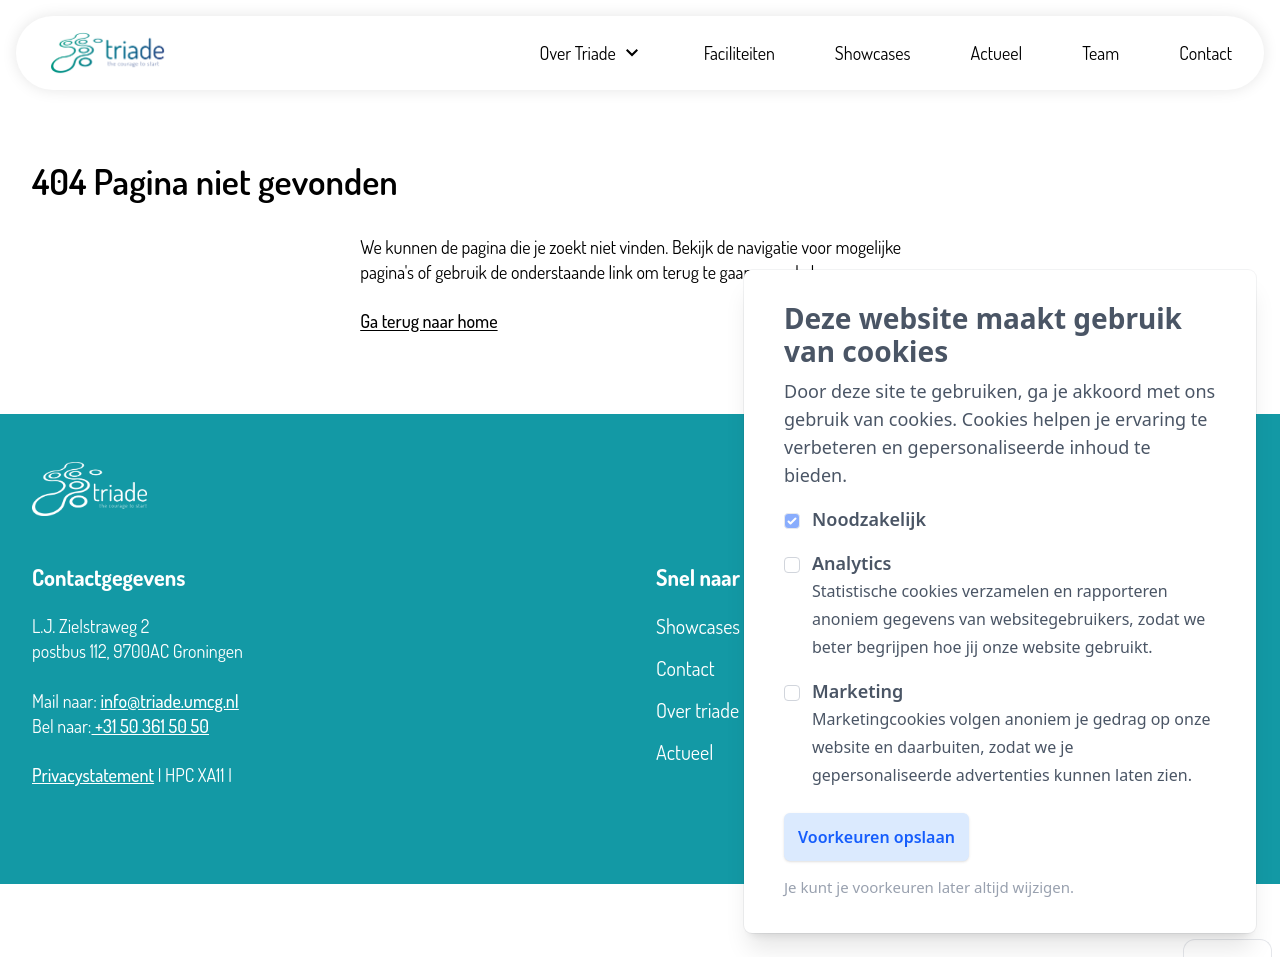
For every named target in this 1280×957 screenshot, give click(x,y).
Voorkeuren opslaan (876, 837)
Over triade (697, 710)
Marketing (857, 691)
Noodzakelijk (869, 519)
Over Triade (591, 53)
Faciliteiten (739, 53)
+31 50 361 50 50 (151, 726)
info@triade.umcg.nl (169, 701)
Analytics (851, 563)
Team (1100, 53)
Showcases (873, 53)
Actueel (997, 53)
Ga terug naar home (428, 321)
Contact (1205, 53)
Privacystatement (93, 775)
